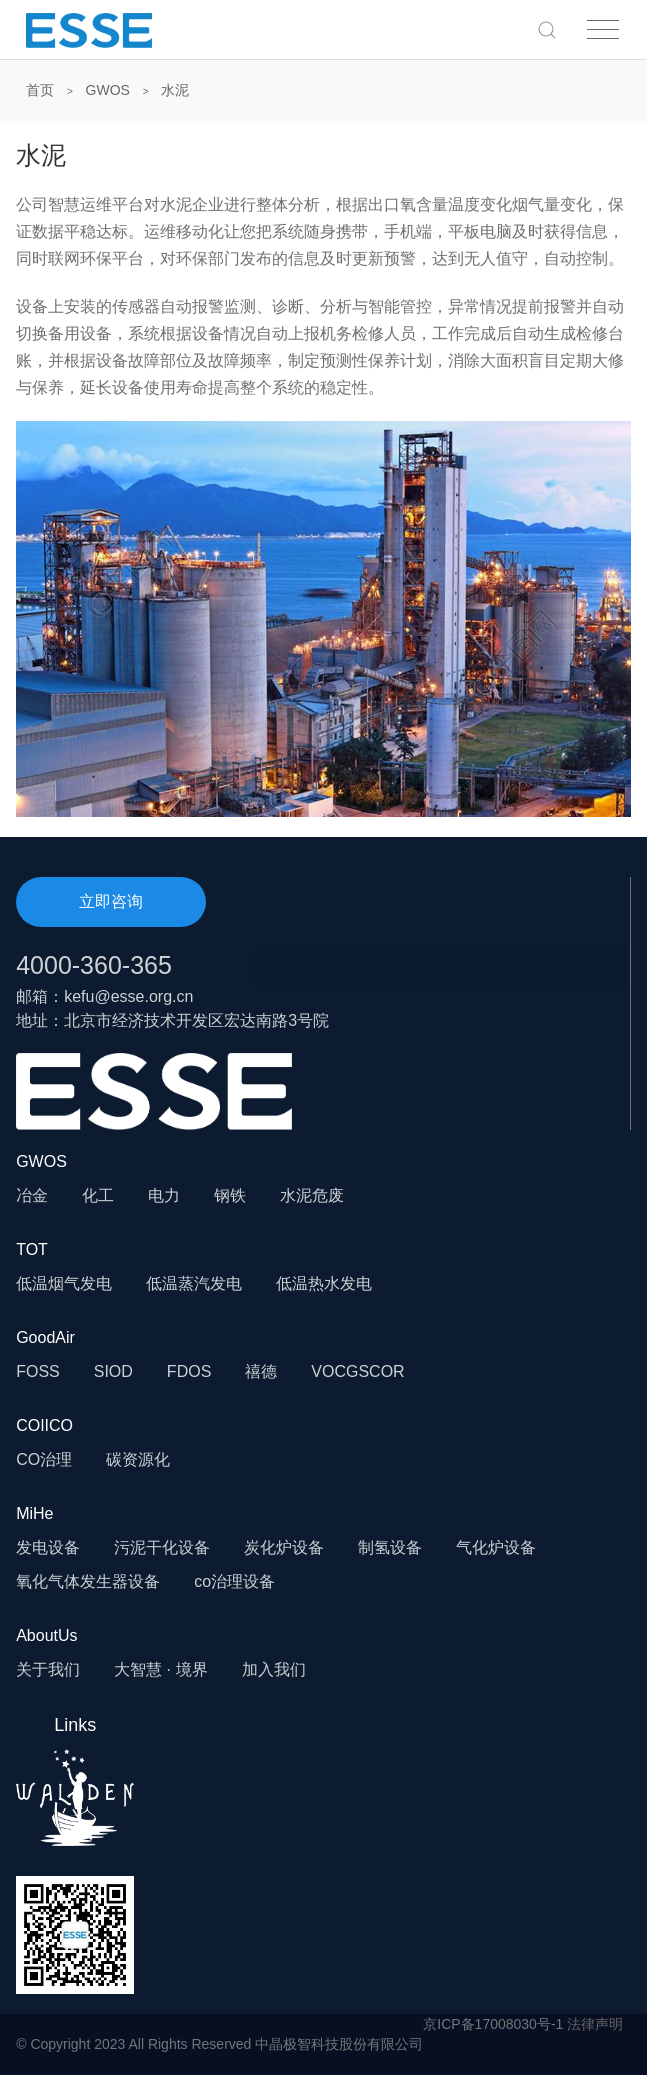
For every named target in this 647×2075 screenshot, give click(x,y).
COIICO (44, 1425)
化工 (98, 1195)
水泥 (175, 90)
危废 (328, 1195)
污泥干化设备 (162, 1547)
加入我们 (274, 1669)
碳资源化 (138, 1459)
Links (75, 1780)
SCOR (381, 1371)
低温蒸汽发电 (194, 1283)
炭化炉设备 (284, 1547)
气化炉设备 (496, 1547)
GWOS (108, 90)
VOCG (334, 1371)
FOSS (38, 1371)
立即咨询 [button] (111, 901)
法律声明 (595, 2024)
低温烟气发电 (64, 1283)
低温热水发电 (324, 1283)
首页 (40, 90)
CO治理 (44, 1459)
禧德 (261, 1371)
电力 (164, 1195)
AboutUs (46, 1635)
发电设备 (48, 1547)
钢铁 (230, 1195)
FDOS (189, 1371)
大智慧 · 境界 (160, 1669)
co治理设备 (234, 1581)
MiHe (34, 1513)
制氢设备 (390, 1547)
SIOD (113, 1371)
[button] (547, 29)
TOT (32, 1249)
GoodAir (45, 1337)
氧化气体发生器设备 (88, 1581)
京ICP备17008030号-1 (493, 2024)
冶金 (32, 1195)
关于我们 (48, 1669)
